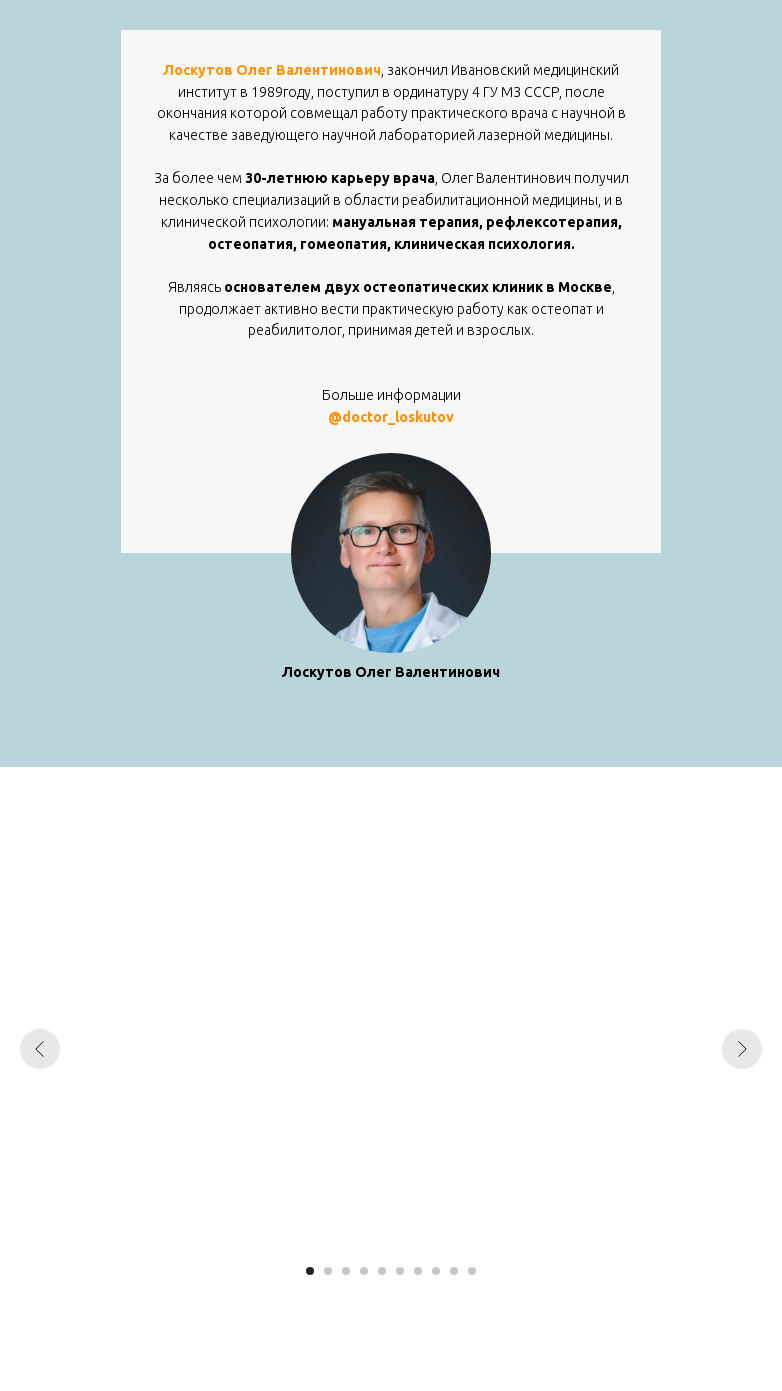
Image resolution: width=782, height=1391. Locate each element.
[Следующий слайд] (742, 1049)
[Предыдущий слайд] (40, 1049)
